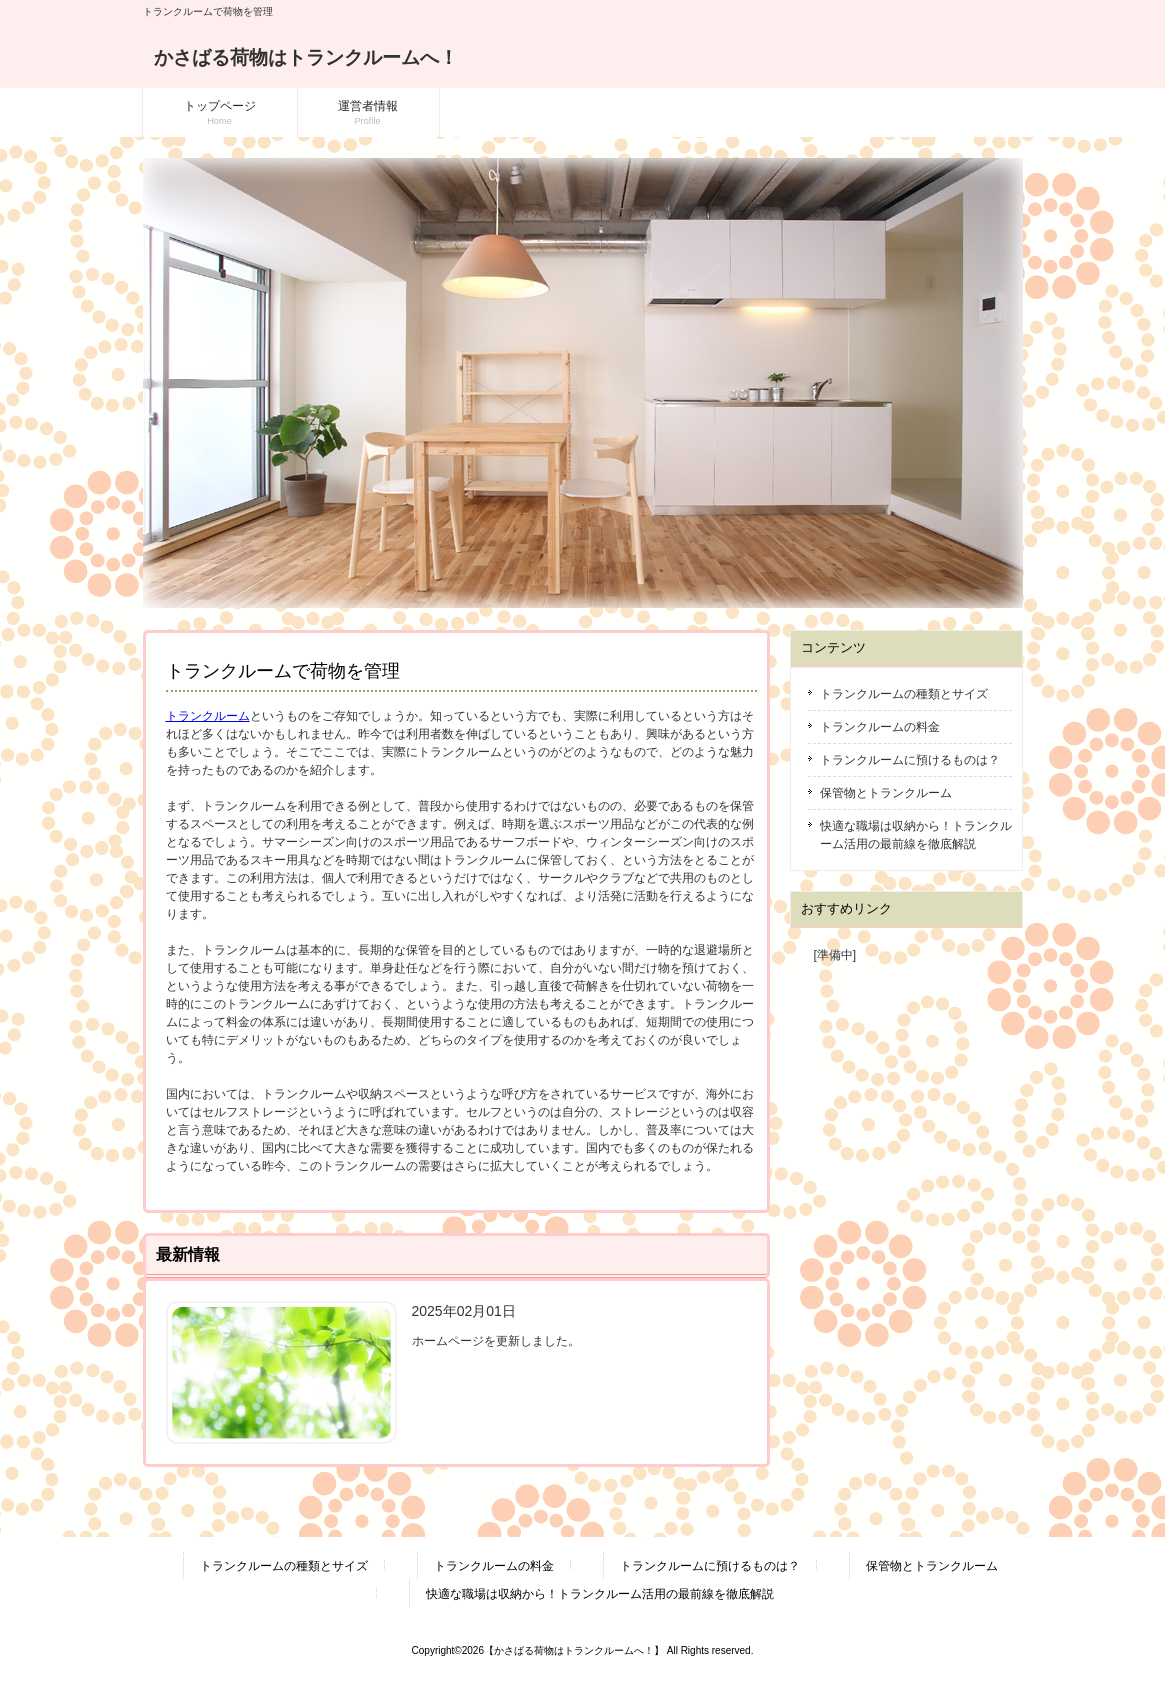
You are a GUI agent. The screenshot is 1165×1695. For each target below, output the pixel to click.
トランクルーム (208, 716)
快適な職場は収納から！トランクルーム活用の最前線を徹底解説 (916, 835)
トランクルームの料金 (880, 727)
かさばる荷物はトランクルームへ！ (306, 57)
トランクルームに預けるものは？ (910, 760)
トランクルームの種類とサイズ (904, 694)
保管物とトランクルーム (886, 793)
